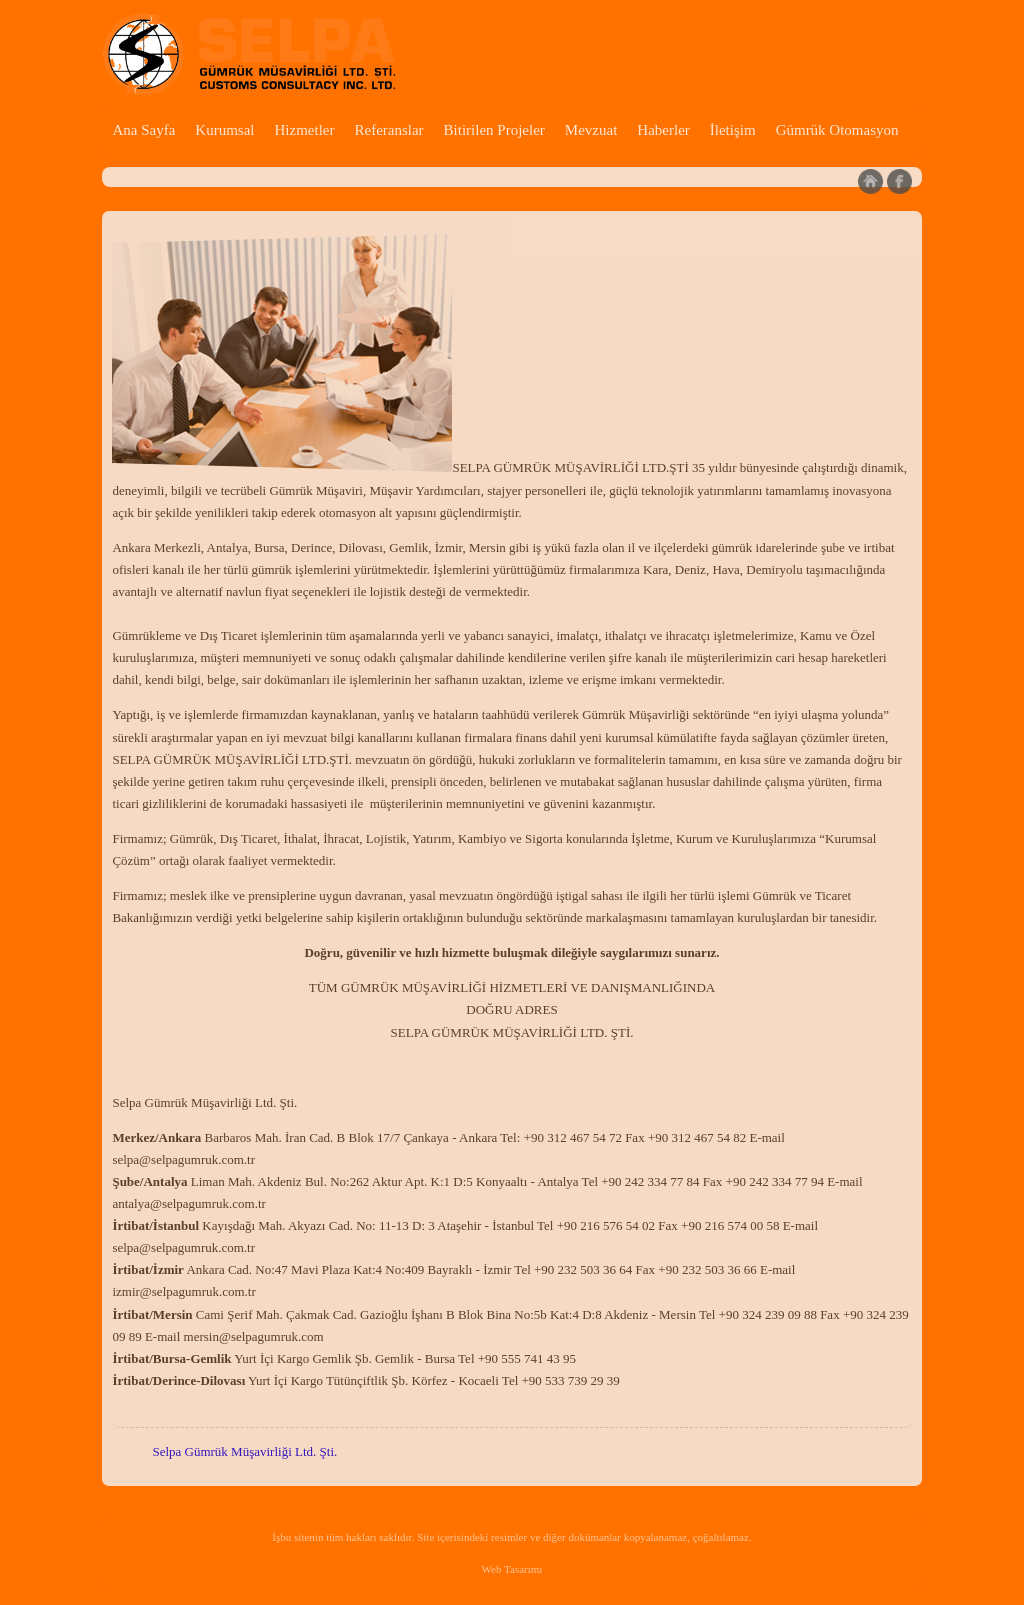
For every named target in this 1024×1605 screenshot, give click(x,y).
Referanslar (388, 130)
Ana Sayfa (143, 130)
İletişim (733, 130)
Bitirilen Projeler (494, 130)
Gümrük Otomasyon (837, 130)
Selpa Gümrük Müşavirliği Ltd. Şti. (244, 1451)
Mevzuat (591, 130)
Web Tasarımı (512, 1569)
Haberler (663, 130)
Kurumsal (224, 130)
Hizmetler (304, 130)
